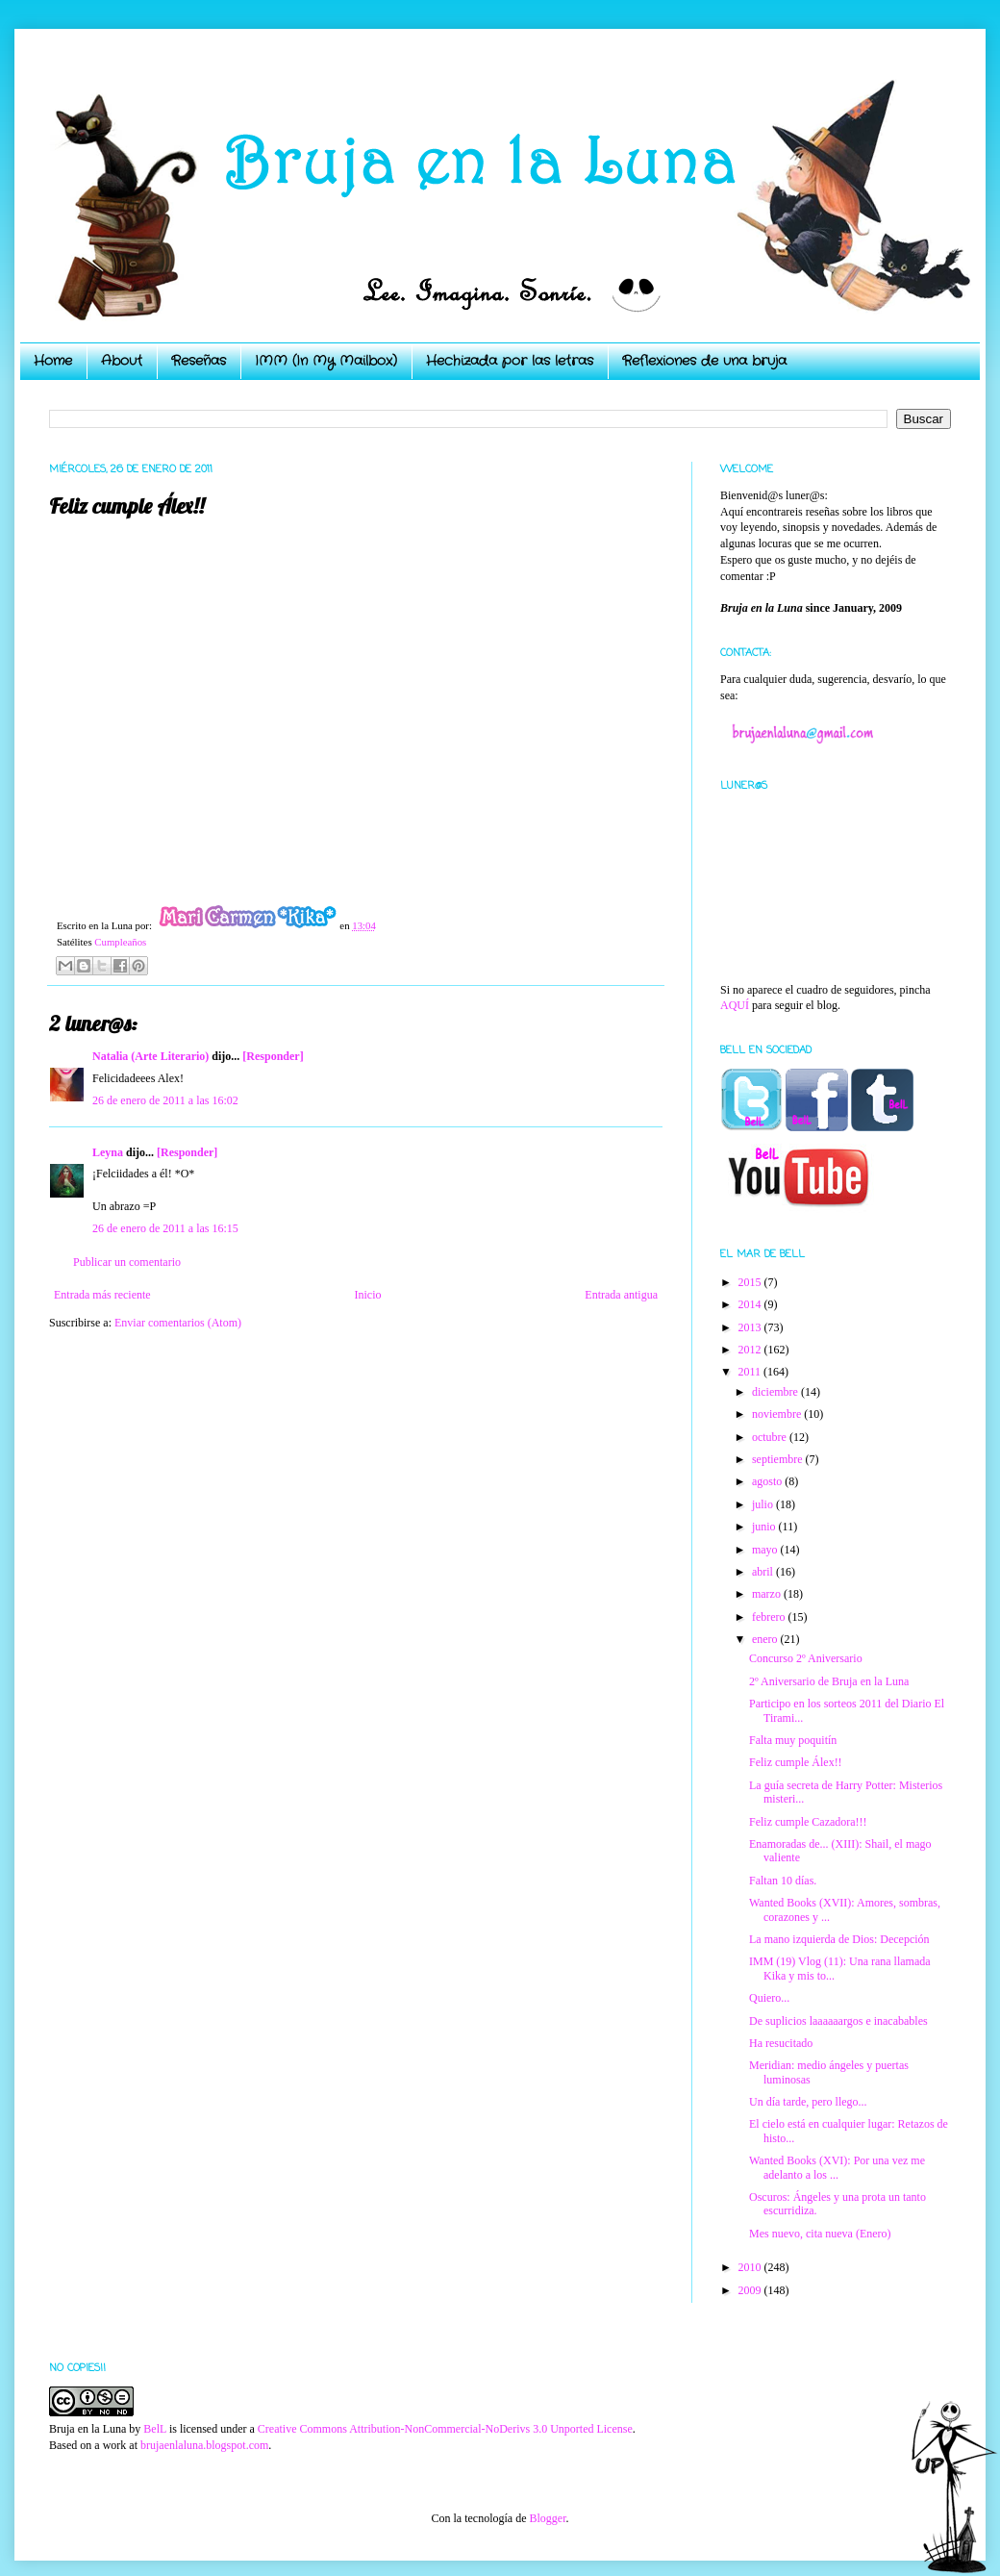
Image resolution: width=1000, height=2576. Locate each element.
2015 (751, 1282)
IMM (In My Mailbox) (326, 360)
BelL (154, 2429)
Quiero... (769, 1998)
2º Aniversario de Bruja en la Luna (829, 1681)
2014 (751, 1304)
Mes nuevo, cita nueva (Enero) (820, 2233)
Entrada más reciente (102, 1294)
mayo (766, 1549)
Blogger (547, 2518)
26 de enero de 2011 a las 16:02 (165, 1100)
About (121, 360)
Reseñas (198, 360)
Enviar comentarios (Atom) (177, 1322)
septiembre (779, 1459)
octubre (770, 1437)
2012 (751, 1349)
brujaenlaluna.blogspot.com (204, 2445)
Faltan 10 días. (782, 1880)
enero (766, 1639)
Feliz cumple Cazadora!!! (808, 1822)
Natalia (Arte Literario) (150, 1056)
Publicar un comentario (127, 1262)
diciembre (776, 1392)
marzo (768, 1594)
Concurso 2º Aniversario (805, 1658)
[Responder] (272, 1056)
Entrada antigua (621, 1294)
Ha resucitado (780, 2043)
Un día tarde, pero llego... (808, 2102)
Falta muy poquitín (793, 1740)
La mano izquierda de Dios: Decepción (839, 1939)
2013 (751, 1327)
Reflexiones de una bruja (704, 360)
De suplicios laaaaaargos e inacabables (838, 2021)
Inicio (367, 1294)
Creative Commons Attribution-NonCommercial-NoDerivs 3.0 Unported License (445, 2429)
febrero (770, 1617)
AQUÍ (734, 1005)
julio (764, 1504)
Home (53, 360)
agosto (768, 1481)
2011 (751, 1371)
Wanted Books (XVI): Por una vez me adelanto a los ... (837, 2167)
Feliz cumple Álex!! (795, 1762)
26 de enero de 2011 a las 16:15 (165, 1228)
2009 (751, 2290)
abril (764, 1571)
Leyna (107, 1152)
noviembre (778, 1414)
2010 (751, 2267)
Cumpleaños (120, 941)
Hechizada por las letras (509, 360)
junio (765, 1526)
